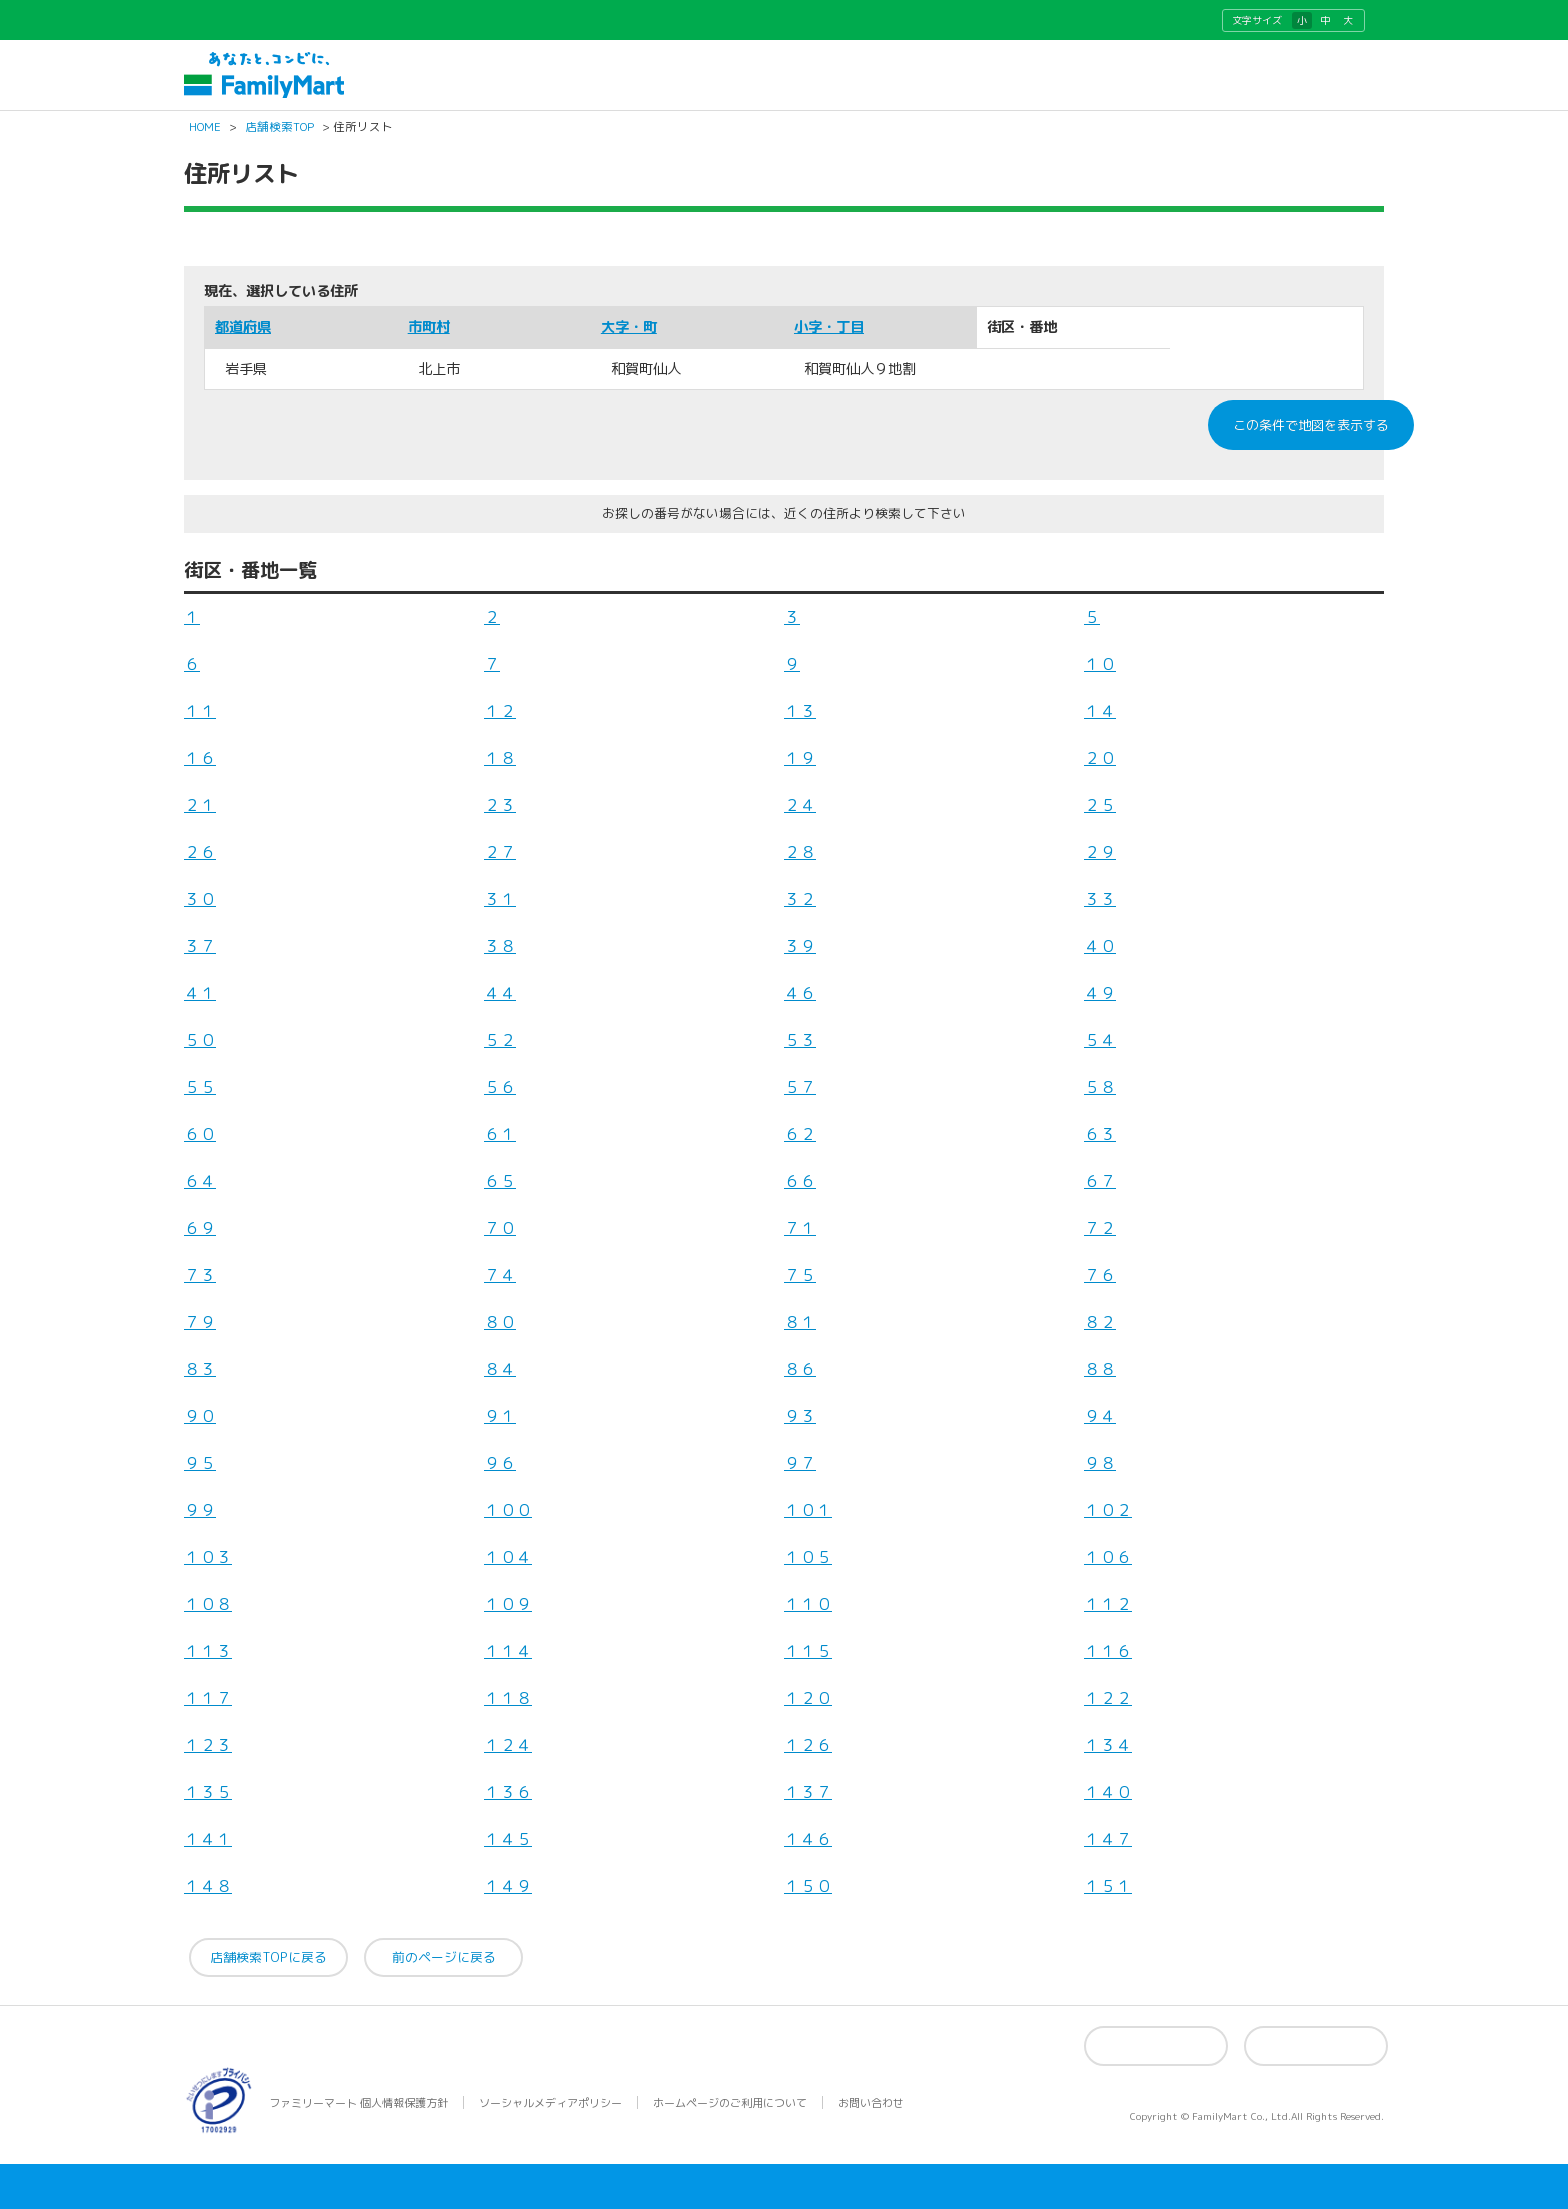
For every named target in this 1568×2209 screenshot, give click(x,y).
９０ (200, 1416)
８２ (1100, 1322)
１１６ (1108, 1651)
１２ (500, 711)
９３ (800, 1416)
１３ (800, 711)
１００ (508, 1510)
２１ (200, 805)
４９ (1100, 993)
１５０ (808, 1886)
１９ (800, 758)
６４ (200, 1181)
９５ (200, 1463)
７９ (200, 1322)
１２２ (1108, 1698)
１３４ (1108, 1745)
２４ (800, 805)
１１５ (808, 1651)
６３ (1100, 1134)
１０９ (508, 1604)
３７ (200, 946)
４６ (800, 993)
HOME (205, 128)
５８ (1100, 1087)
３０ (200, 899)
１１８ (508, 1698)
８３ (200, 1369)
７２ (1100, 1228)
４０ (1100, 946)
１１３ (208, 1651)
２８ (800, 852)
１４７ (1108, 1839)
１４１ (208, 1839)
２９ (1100, 852)
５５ (200, 1087)
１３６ (508, 1792)
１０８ (208, 1604)
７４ (500, 1275)
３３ (1100, 899)
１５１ (1108, 1886)
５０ (200, 1040)
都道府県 (243, 327)
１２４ (508, 1745)
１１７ (208, 1698)
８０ (500, 1322)
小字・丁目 (829, 327)
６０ (200, 1134)
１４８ (208, 1886)
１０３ (208, 1557)
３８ (500, 946)
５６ (500, 1087)
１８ (500, 758)
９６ (500, 1463)
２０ (1100, 758)
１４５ (508, 1839)
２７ (500, 852)
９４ (1100, 1416)
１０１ (808, 1510)
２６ (200, 852)
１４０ (1108, 1792)
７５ (800, 1275)
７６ (1100, 1275)
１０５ (808, 1557)
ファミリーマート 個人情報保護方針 (358, 2103)
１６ (200, 758)
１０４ (508, 1557)
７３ (200, 1275)
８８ (1100, 1369)
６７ (1100, 1181)
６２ (800, 1134)
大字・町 (629, 327)
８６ (800, 1369)
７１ (800, 1228)
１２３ (208, 1745)
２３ (500, 805)
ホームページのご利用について (730, 2103)
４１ (200, 993)
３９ (800, 946)
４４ (500, 993)
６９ (200, 1228)
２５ (1100, 805)
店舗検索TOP (279, 128)
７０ (500, 1228)
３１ (500, 899)
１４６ (808, 1839)
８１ (800, 1322)
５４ (1100, 1040)
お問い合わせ (871, 2103)
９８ (1100, 1463)
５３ (800, 1040)
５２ (500, 1040)
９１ (500, 1416)
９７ (800, 1463)
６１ (500, 1134)
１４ (1100, 711)
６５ (500, 1181)
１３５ (208, 1792)
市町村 (429, 327)
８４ (500, 1369)
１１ (200, 711)
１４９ (508, 1886)
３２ (800, 899)
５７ (800, 1087)
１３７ (808, 1792)
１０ (1100, 664)
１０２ (1108, 1510)
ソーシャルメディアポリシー (550, 2103)
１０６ (1108, 1557)
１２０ (808, 1698)
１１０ (808, 1604)
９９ (200, 1510)
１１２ (1108, 1604)
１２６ (808, 1745)
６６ (800, 1181)
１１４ (508, 1651)
